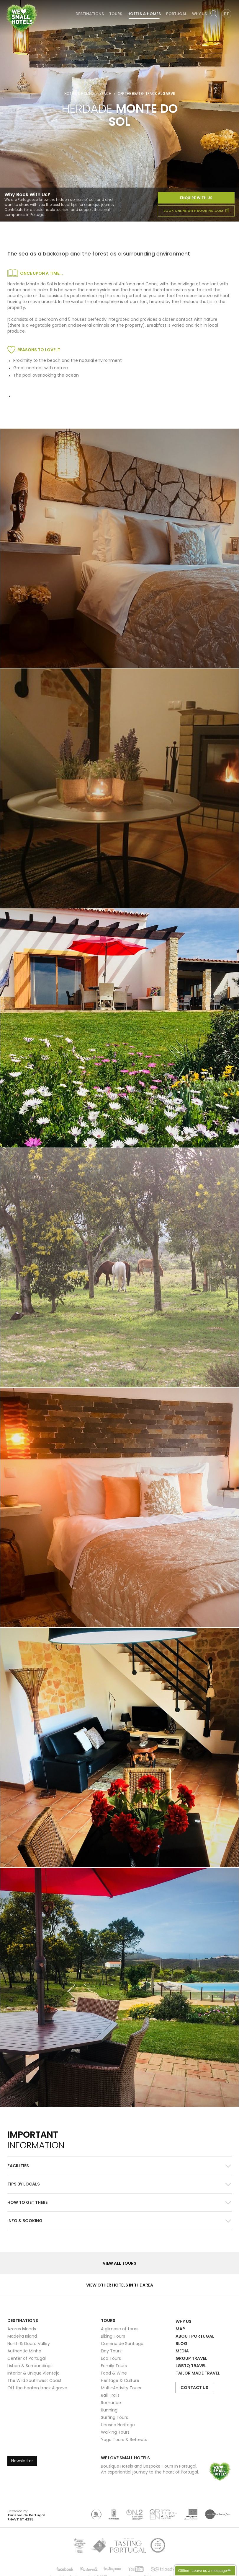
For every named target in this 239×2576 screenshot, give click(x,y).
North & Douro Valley (28, 2343)
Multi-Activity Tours (121, 2388)
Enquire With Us (196, 197)
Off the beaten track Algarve (37, 2388)
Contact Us (194, 2388)
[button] (119, 2166)
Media (182, 2351)
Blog (181, 2343)
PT (226, 14)
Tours (115, 14)
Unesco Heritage (118, 2425)
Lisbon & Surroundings (30, 2366)
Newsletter (22, 2461)
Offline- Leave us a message (202, 2570)
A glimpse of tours (119, 2329)
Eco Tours (111, 2358)
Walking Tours (115, 2432)
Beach (105, 93)
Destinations (90, 14)
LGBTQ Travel (191, 2366)
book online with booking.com (196, 210)
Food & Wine (114, 2373)
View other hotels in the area (119, 2285)
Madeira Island (22, 2336)
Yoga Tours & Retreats (124, 2439)
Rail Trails (110, 2395)
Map (180, 2329)
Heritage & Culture (120, 2380)
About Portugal (195, 2336)
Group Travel (191, 2358)
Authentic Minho (24, 2351)
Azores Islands (21, 2329)
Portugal (176, 14)
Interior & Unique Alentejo (33, 2373)
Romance (111, 2403)
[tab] (119, 2166)
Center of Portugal (26, 2358)
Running (109, 2410)
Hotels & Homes (144, 14)
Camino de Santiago (122, 2343)
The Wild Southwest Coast (34, 2380)
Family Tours (114, 2366)
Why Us (199, 14)
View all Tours (119, 2263)
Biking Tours (113, 2336)
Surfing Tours (114, 2417)
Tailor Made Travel (198, 2373)
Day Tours (111, 2351)
